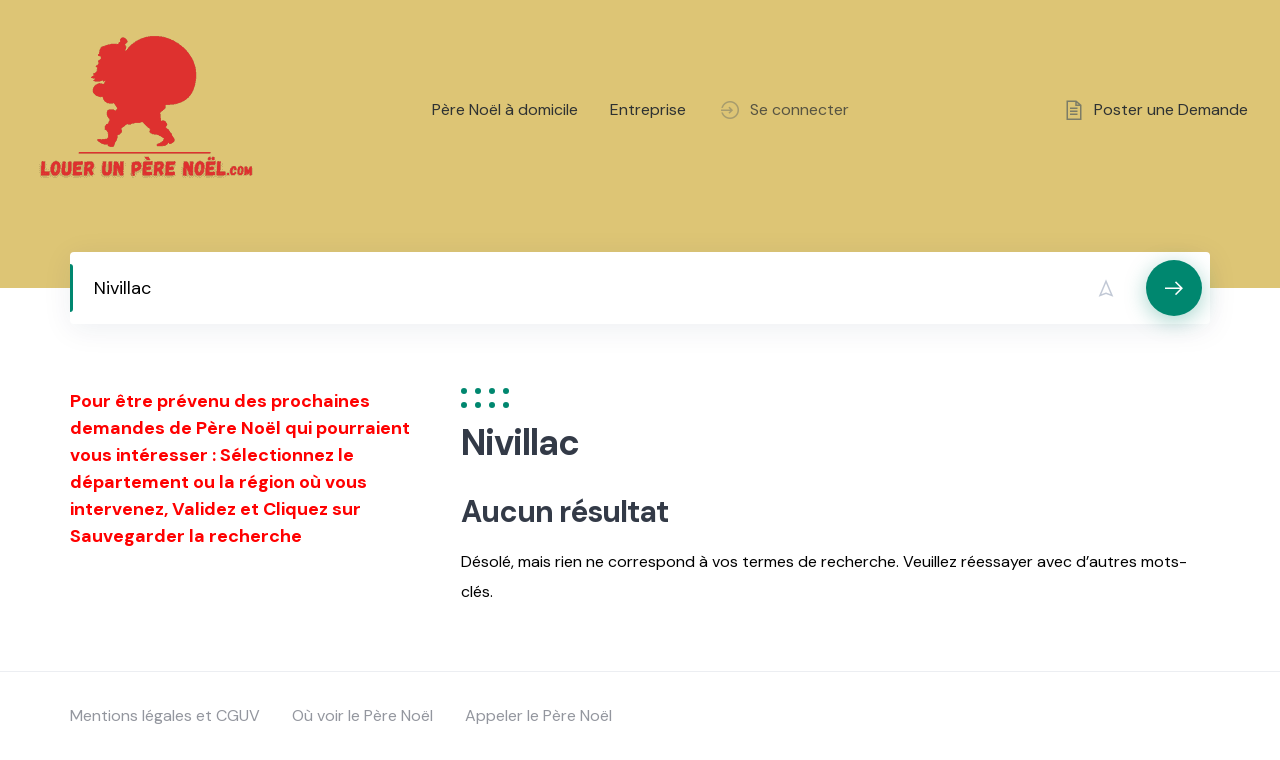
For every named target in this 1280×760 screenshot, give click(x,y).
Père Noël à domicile (505, 109)
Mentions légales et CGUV (165, 715)
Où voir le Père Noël (362, 715)
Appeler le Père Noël (538, 715)
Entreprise (648, 109)
